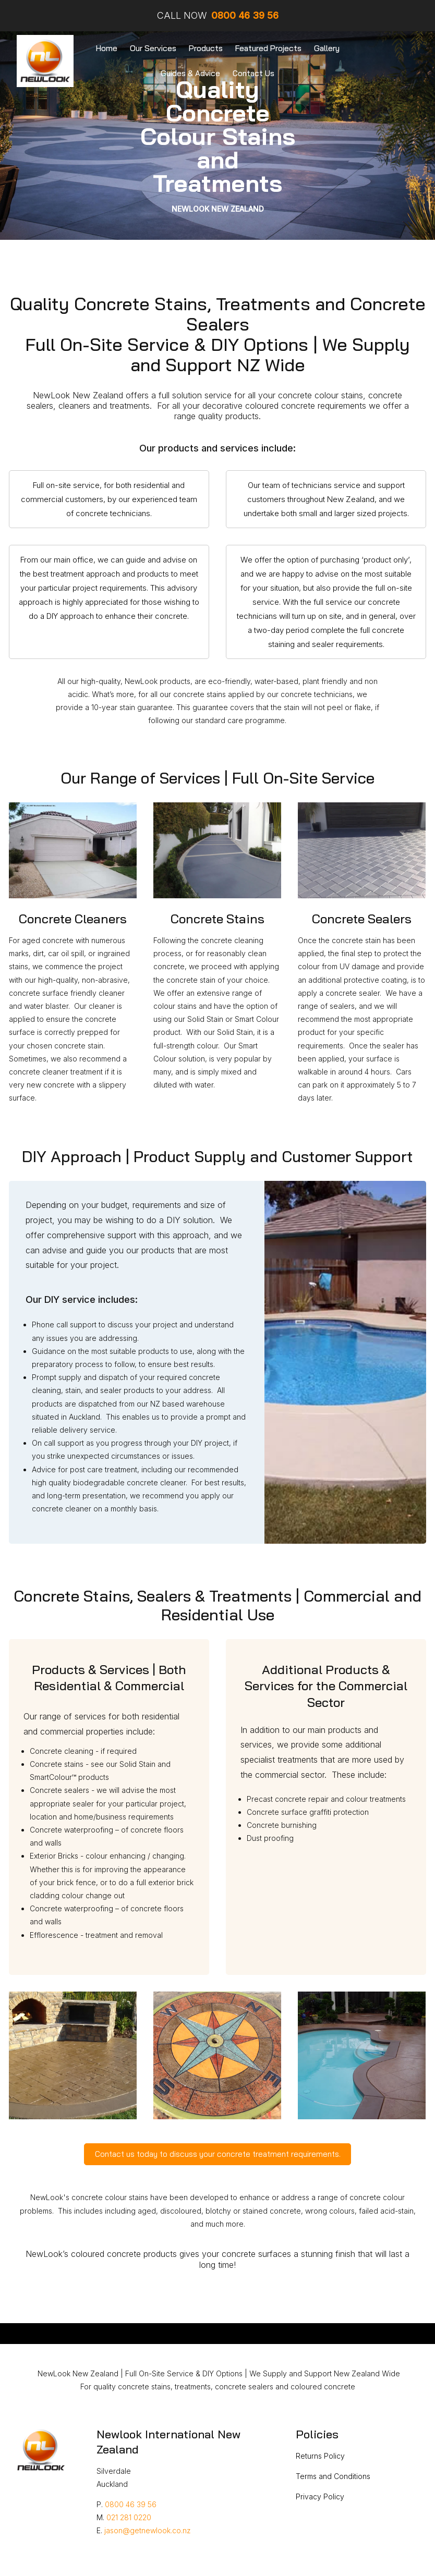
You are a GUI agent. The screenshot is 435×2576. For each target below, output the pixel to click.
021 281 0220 (128, 2517)
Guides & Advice (190, 73)
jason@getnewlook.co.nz (147, 2530)
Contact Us (253, 73)
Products (206, 48)
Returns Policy (320, 2455)
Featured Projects (268, 48)
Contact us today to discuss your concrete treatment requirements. (218, 2154)
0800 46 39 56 (130, 2504)
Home (106, 48)
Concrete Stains (217, 918)
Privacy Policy (320, 2496)
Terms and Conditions (333, 2476)
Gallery (327, 48)
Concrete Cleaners (73, 918)
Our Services (153, 48)
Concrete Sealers (362, 918)
